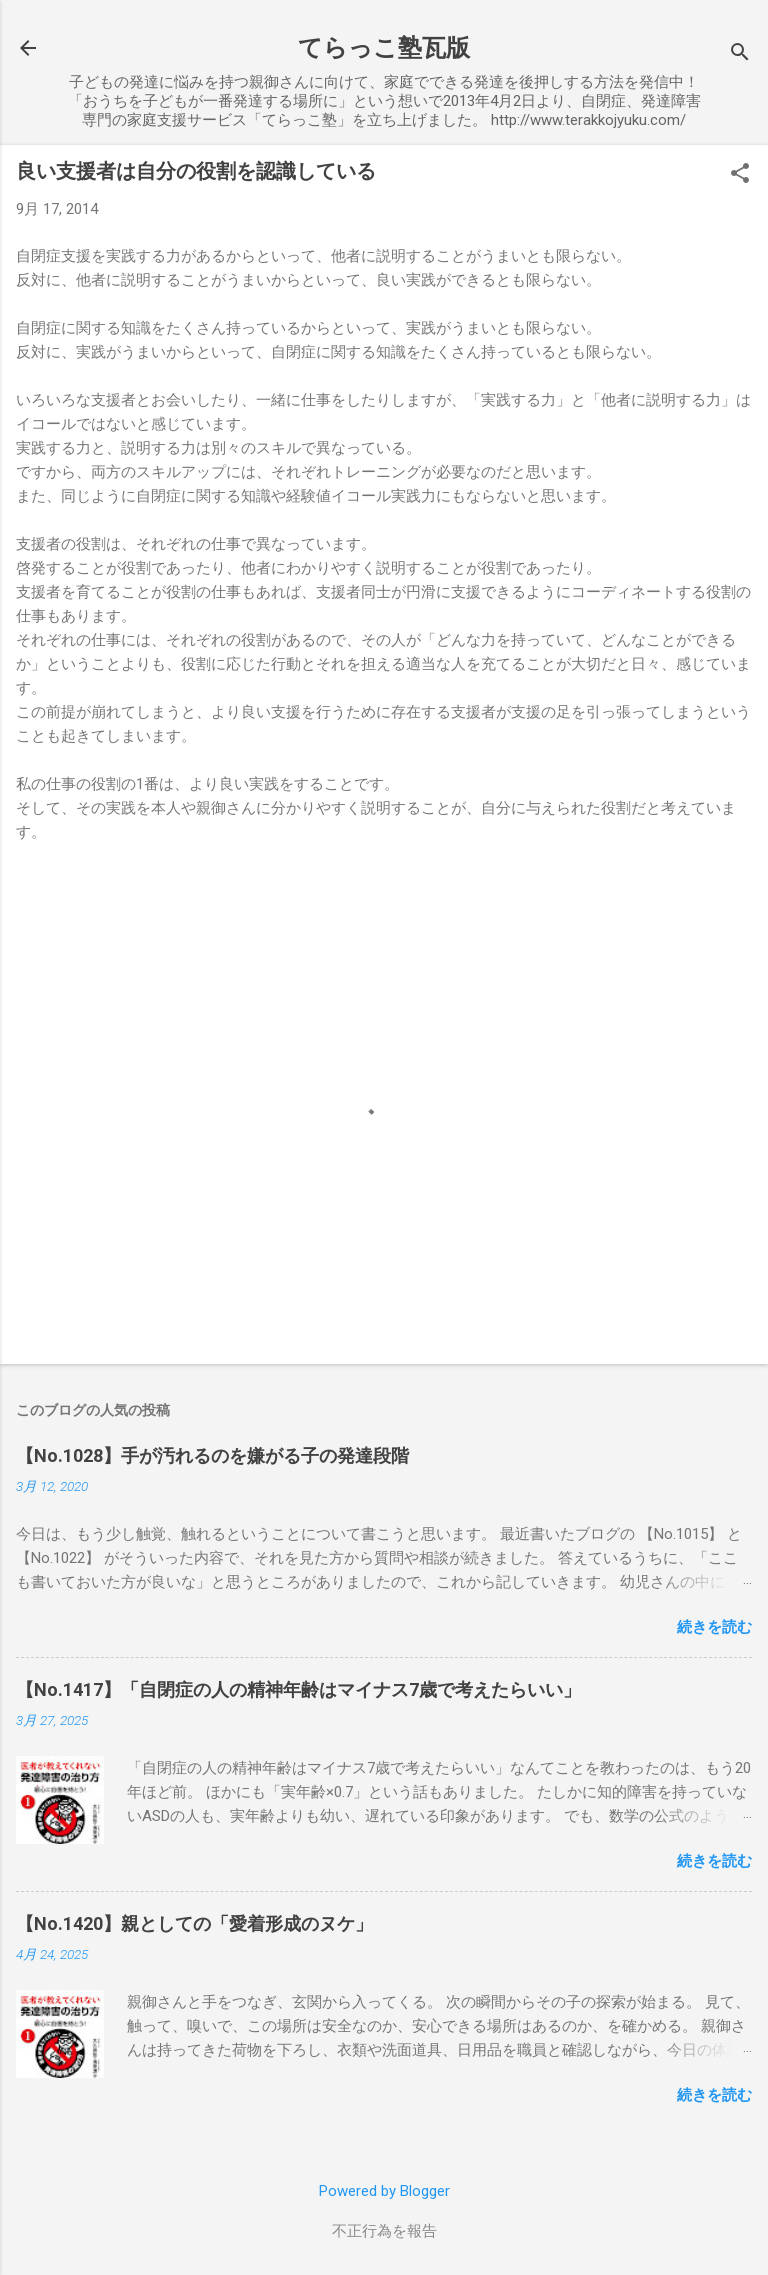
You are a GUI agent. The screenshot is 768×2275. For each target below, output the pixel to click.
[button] (740, 175)
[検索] (740, 54)
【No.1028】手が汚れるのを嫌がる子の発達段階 (212, 1455)
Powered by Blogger (384, 2191)
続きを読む (714, 1627)
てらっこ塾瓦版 (384, 48)
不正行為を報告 (384, 2231)
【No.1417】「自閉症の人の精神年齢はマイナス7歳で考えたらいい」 (298, 1689)
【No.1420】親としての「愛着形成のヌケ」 (194, 1923)
